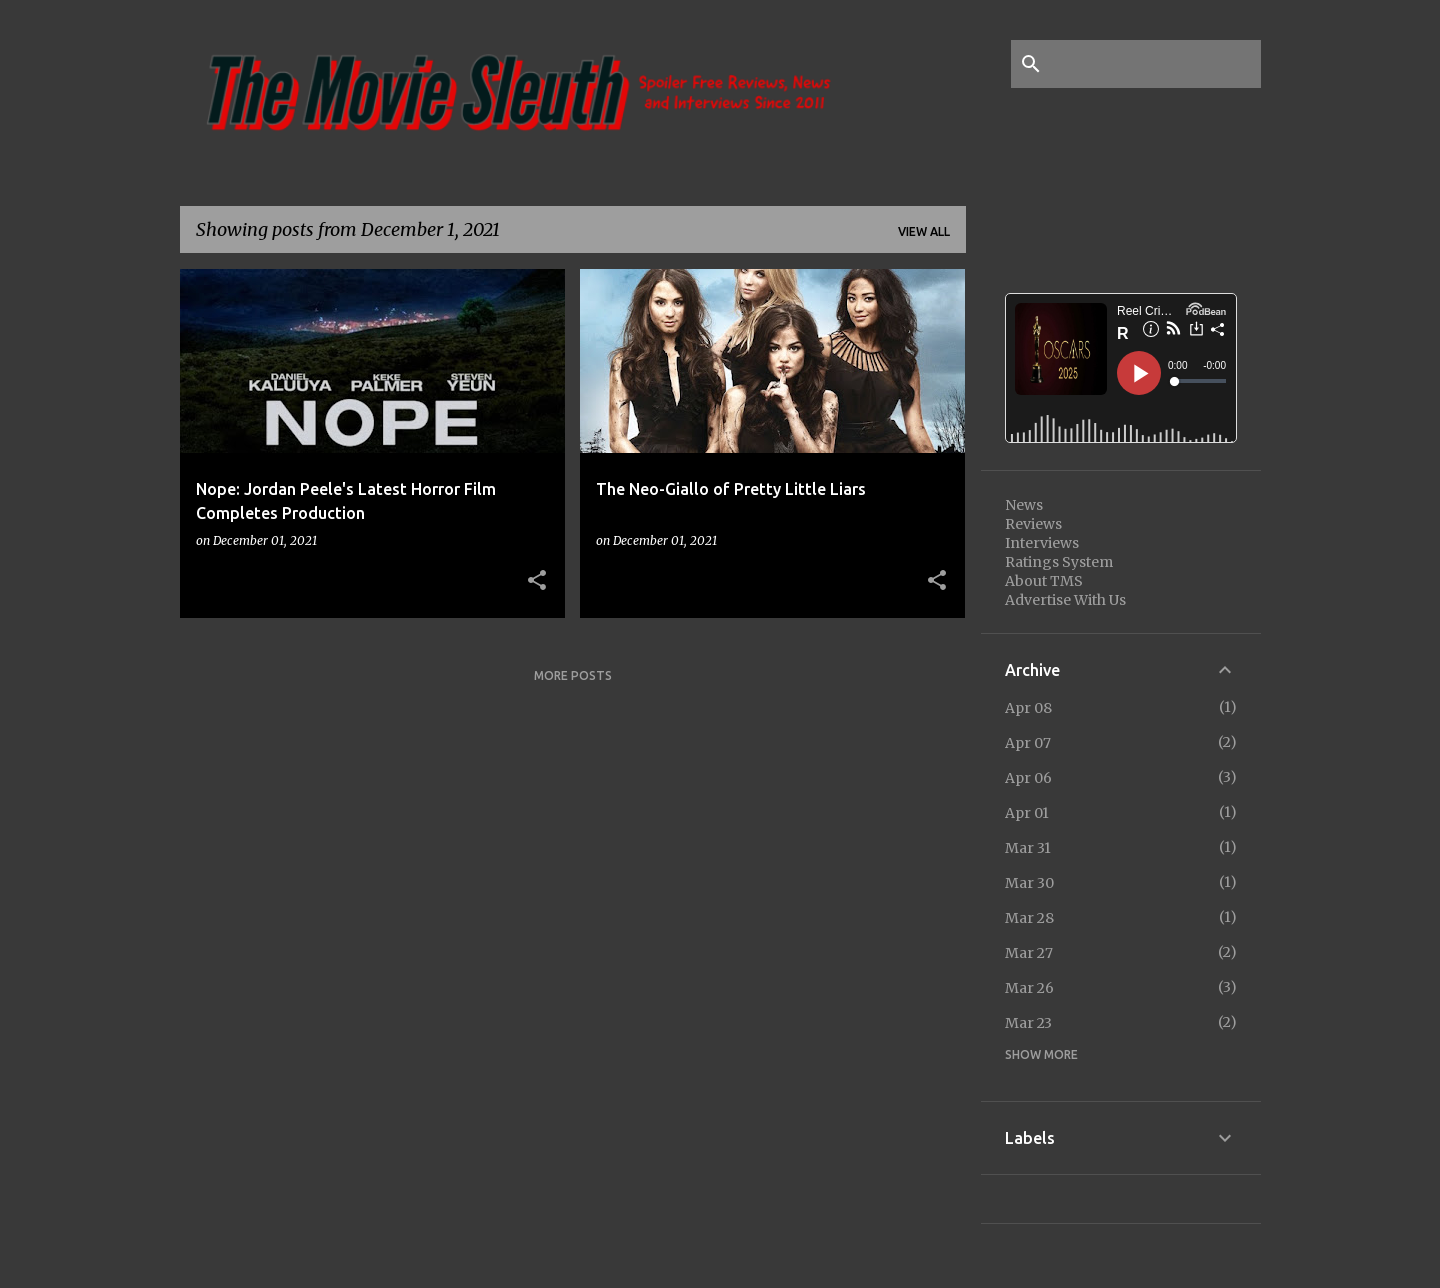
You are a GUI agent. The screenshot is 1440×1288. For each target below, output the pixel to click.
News (1024, 505)
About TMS (1044, 581)
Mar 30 (1029, 883)
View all (924, 231)
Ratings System (1059, 562)
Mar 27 (1029, 953)
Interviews (1042, 543)
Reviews (1033, 524)
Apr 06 (1028, 778)
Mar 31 (1028, 848)
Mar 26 (1029, 988)
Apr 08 (1028, 708)
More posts (573, 675)
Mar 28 (1029, 918)
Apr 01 (1027, 813)
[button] (537, 581)
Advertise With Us (1065, 600)
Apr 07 (1028, 743)
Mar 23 (1028, 1023)
